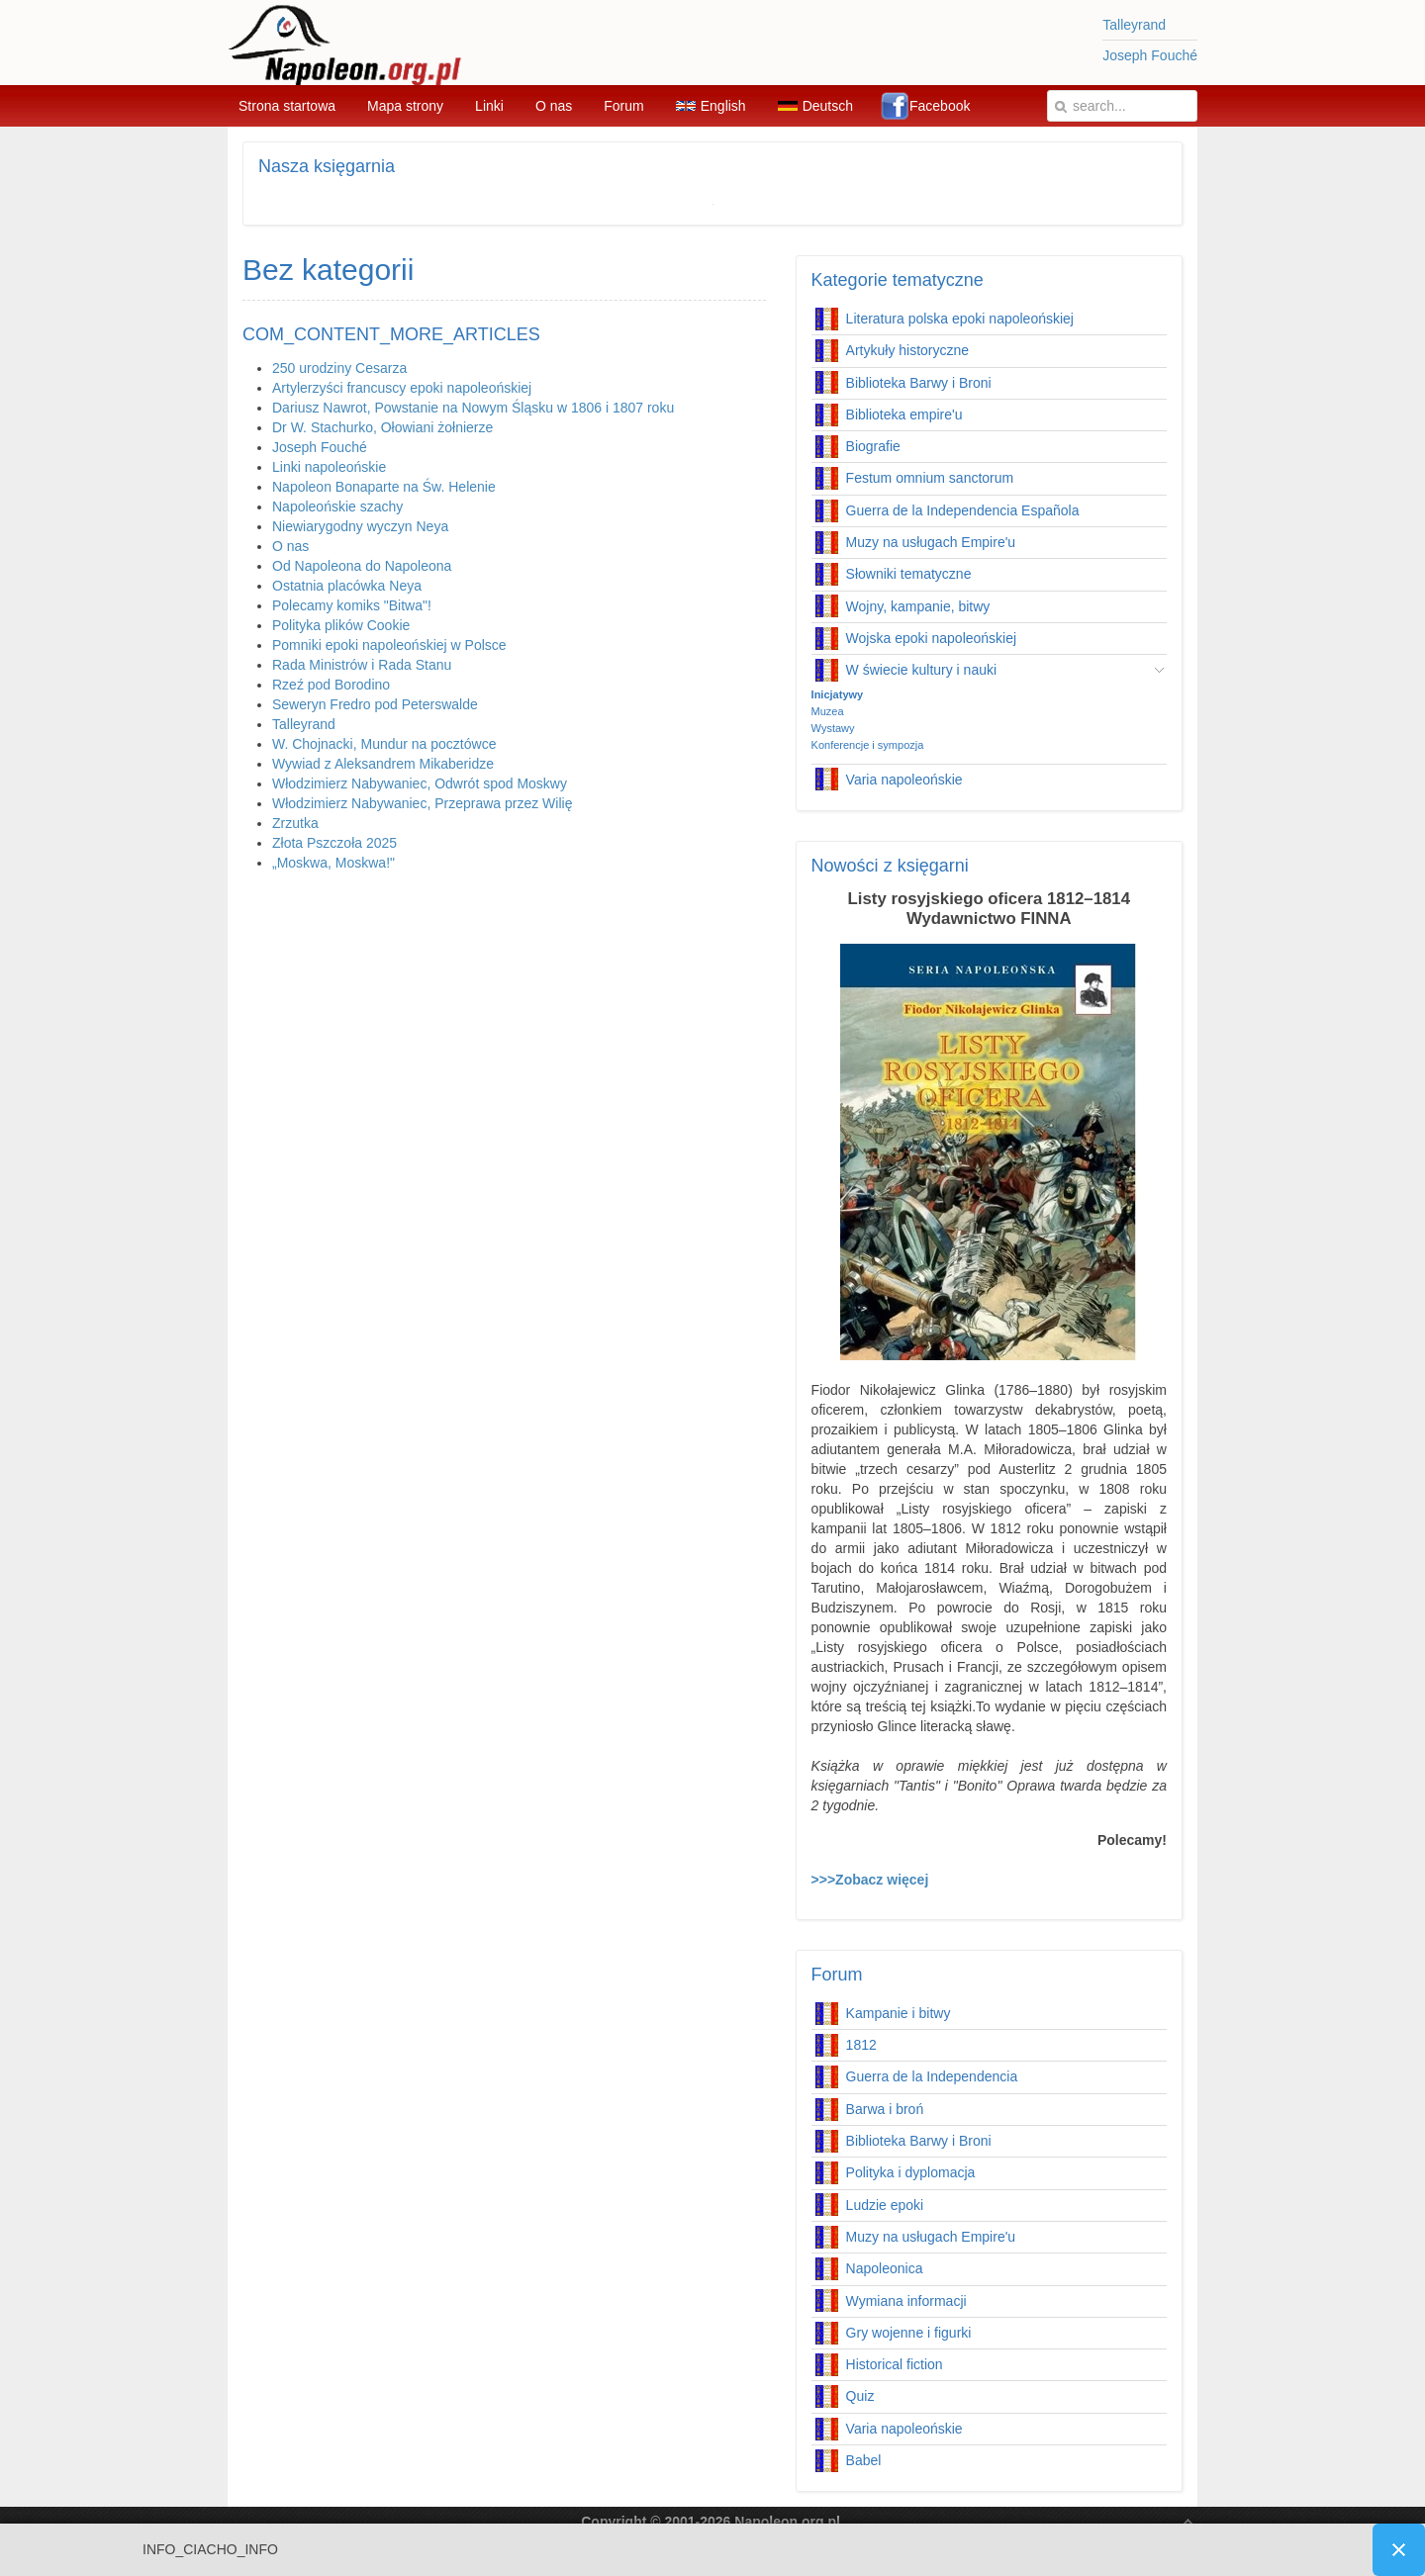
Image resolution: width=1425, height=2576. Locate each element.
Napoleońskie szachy (337, 506)
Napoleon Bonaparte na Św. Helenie (384, 487)
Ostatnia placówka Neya (347, 586)
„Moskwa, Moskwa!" (333, 863)
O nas (290, 546)
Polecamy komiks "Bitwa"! (351, 605)
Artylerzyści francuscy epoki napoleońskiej (401, 388)
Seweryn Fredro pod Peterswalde (375, 704)
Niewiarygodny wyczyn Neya (360, 526)
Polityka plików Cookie (341, 625)
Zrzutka (295, 823)
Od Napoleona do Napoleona (361, 566)
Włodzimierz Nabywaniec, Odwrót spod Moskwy (419, 783)
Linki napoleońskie (329, 467)
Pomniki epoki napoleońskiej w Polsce (389, 645)
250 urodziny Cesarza (339, 368)
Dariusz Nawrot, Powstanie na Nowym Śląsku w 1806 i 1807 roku (473, 407)
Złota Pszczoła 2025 (334, 843)
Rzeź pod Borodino (331, 684)
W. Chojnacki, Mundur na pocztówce (384, 744)
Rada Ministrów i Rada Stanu (361, 665)
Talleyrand (1134, 25)
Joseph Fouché (1149, 55)
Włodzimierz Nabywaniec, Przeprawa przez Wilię (422, 803)
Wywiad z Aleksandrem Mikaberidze (383, 764)
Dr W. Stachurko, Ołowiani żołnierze (382, 427)
